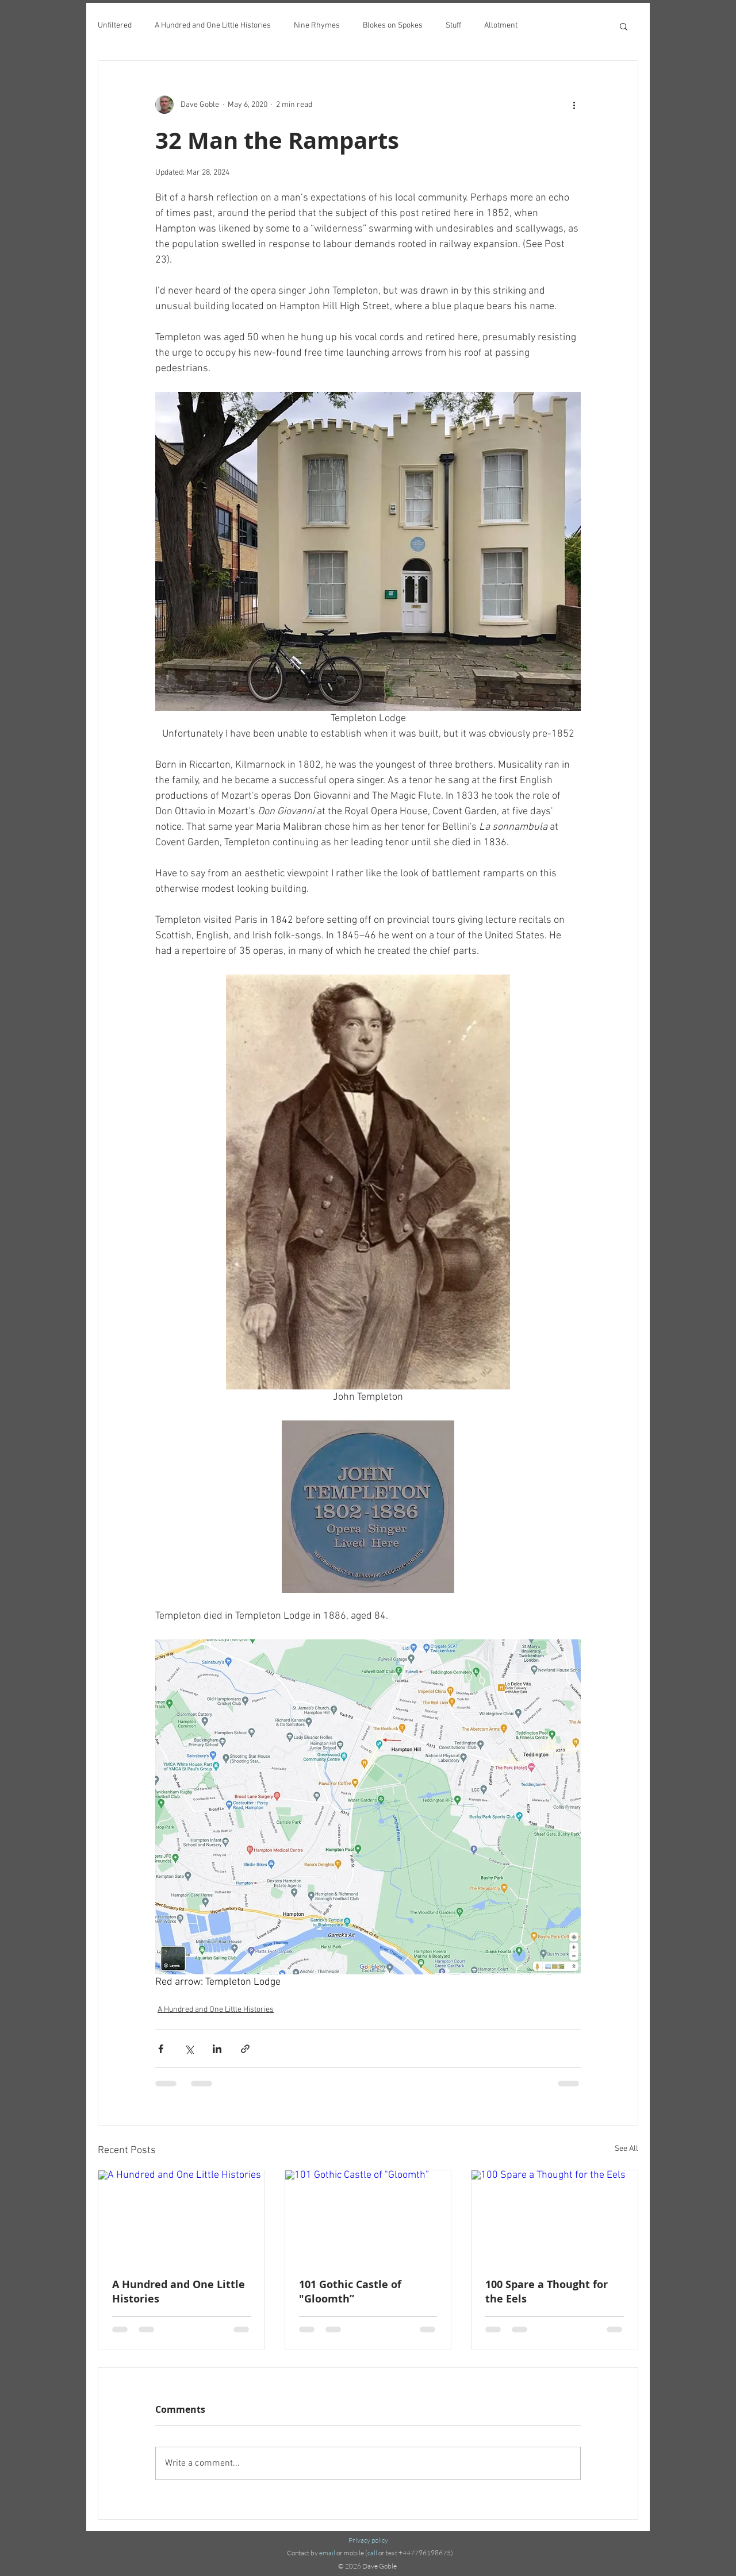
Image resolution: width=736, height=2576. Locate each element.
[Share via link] (245, 2048)
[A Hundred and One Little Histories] (181, 2216)
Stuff (453, 25)
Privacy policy (368, 2540)
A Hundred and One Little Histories (213, 25)
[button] (623, 25)
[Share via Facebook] (160, 2048)
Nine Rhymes (317, 25)
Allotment (501, 25)
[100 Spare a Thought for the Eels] (554, 2216)
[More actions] (574, 104)
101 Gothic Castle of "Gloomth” (350, 2291)
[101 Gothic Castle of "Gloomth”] (368, 2216)
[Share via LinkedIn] (217, 2048)
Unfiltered (115, 25)
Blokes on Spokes (393, 25)
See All (626, 2149)
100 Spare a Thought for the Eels (546, 2291)
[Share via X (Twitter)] (188, 2048)
